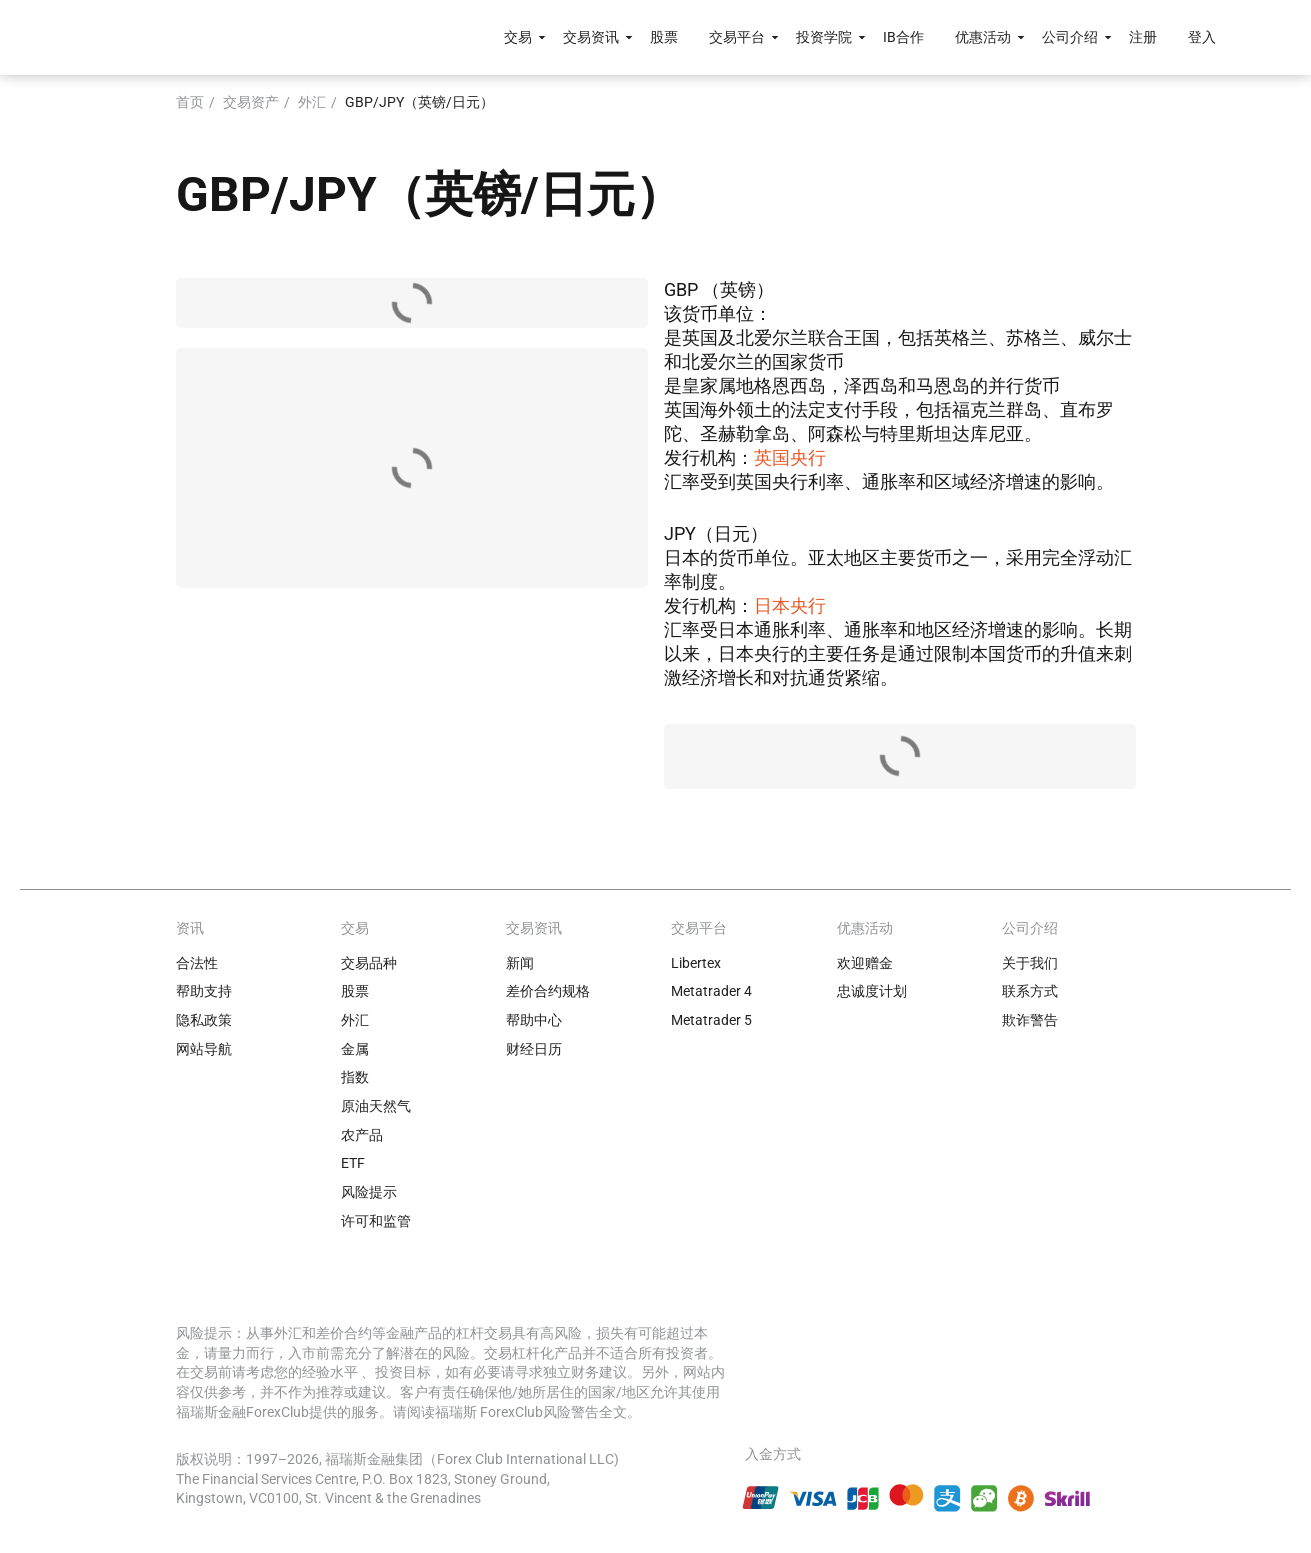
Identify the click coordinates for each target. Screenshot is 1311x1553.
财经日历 (534, 1049)
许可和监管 (376, 1221)
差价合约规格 (548, 991)
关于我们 (1030, 963)
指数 (355, 1077)
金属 (355, 1049)
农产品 (362, 1135)
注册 (1143, 37)
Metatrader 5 (711, 1020)
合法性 (197, 963)
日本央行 (790, 605)
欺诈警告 (1030, 1020)
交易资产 (251, 102)
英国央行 (790, 457)
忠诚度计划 (872, 991)
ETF (353, 1163)
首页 (190, 102)
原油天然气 (376, 1106)
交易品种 (369, 963)
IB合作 (903, 37)
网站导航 (204, 1049)
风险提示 (369, 1192)
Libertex (696, 963)
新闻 (520, 963)
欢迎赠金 (865, 963)
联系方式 (1030, 991)
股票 (664, 37)
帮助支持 (204, 991)
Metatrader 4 (711, 991)
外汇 (312, 102)
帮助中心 (534, 1020)
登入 (1202, 37)
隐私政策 (204, 1020)
